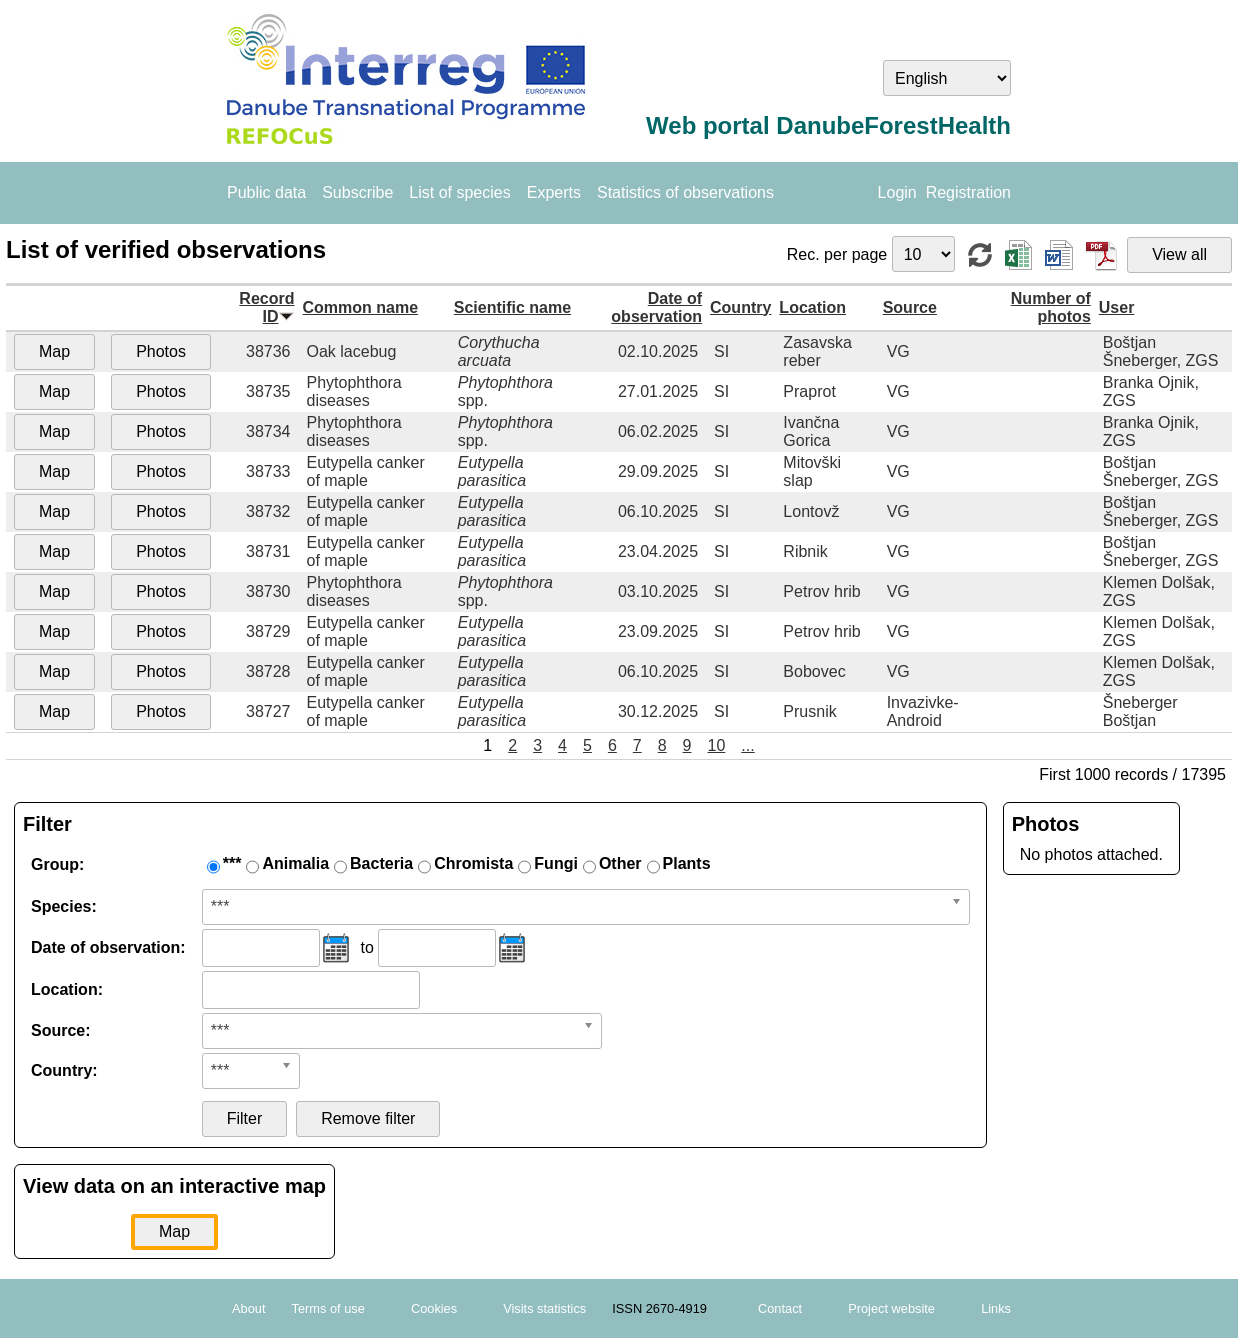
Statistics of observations (685, 192)
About (248, 1308)
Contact (780, 1308)
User (1117, 307)
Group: (57, 864)
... (747, 745)
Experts (554, 192)
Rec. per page (839, 254)
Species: (64, 906)
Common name (360, 307)
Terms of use (328, 1308)
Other (620, 863)
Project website (891, 1308)
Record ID (266, 307)
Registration (968, 192)
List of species (459, 192)
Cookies (434, 1308)
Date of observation (656, 307)
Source (910, 307)
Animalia (295, 863)
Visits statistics (544, 1308)
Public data (266, 192)
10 (717, 745)
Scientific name (512, 307)
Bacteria (381, 863)
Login (897, 192)
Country (740, 307)
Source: (61, 1030)
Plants (687, 863)
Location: (67, 989)
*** (232, 863)
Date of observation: (108, 947)
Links (996, 1308)
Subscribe (357, 192)
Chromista (473, 863)
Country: (64, 1070)
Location (812, 307)
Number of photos (1051, 307)
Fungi (556, 863)
